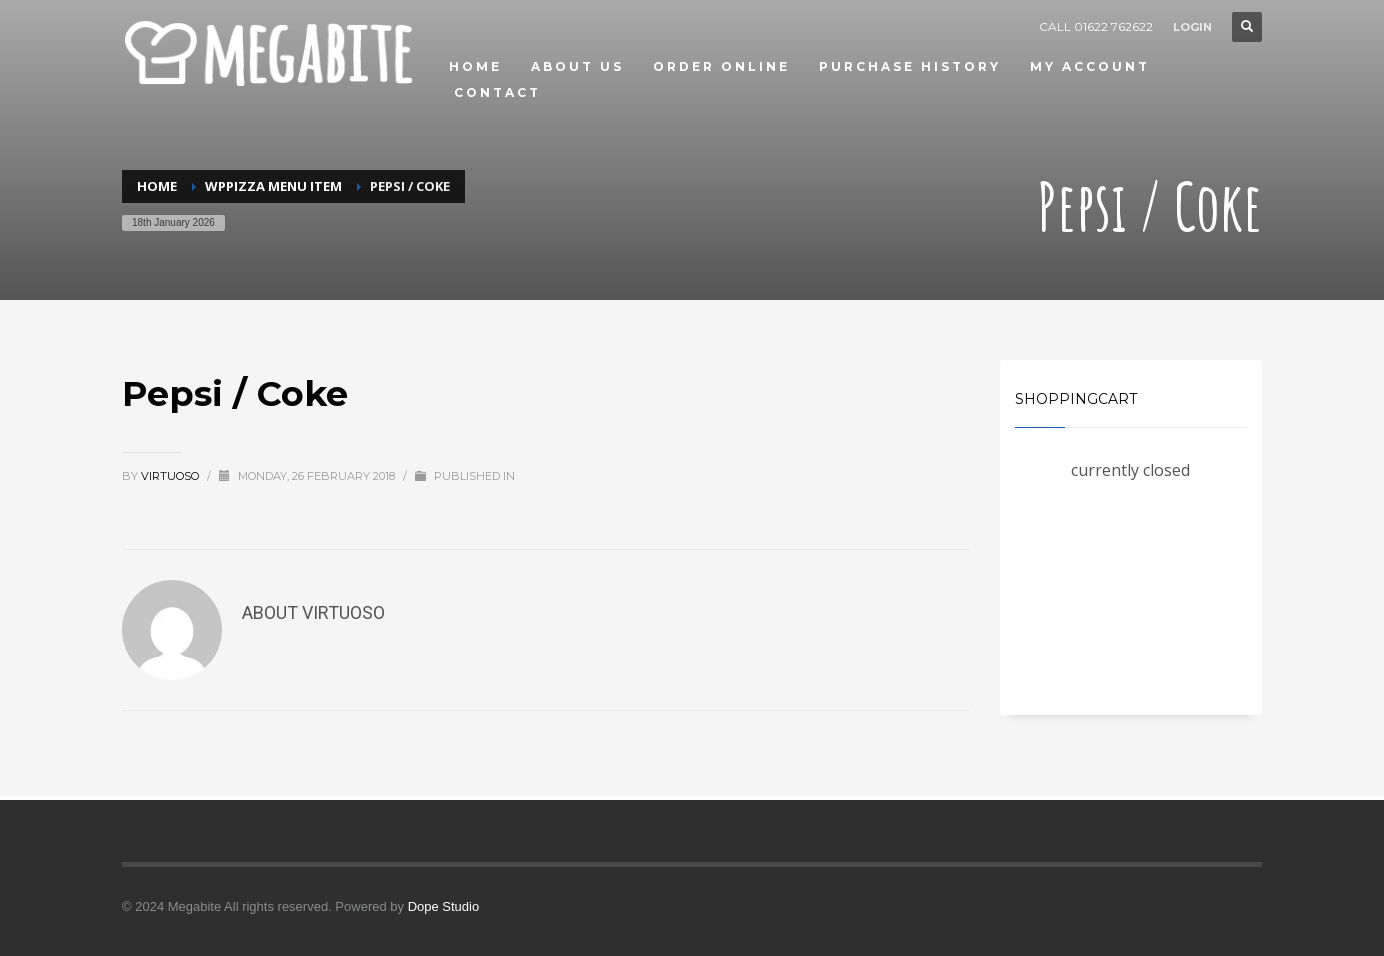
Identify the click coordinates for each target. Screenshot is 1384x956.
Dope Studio (444, 906)
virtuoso (171, 476)
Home (157, 186)
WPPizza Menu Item (273, 186)
